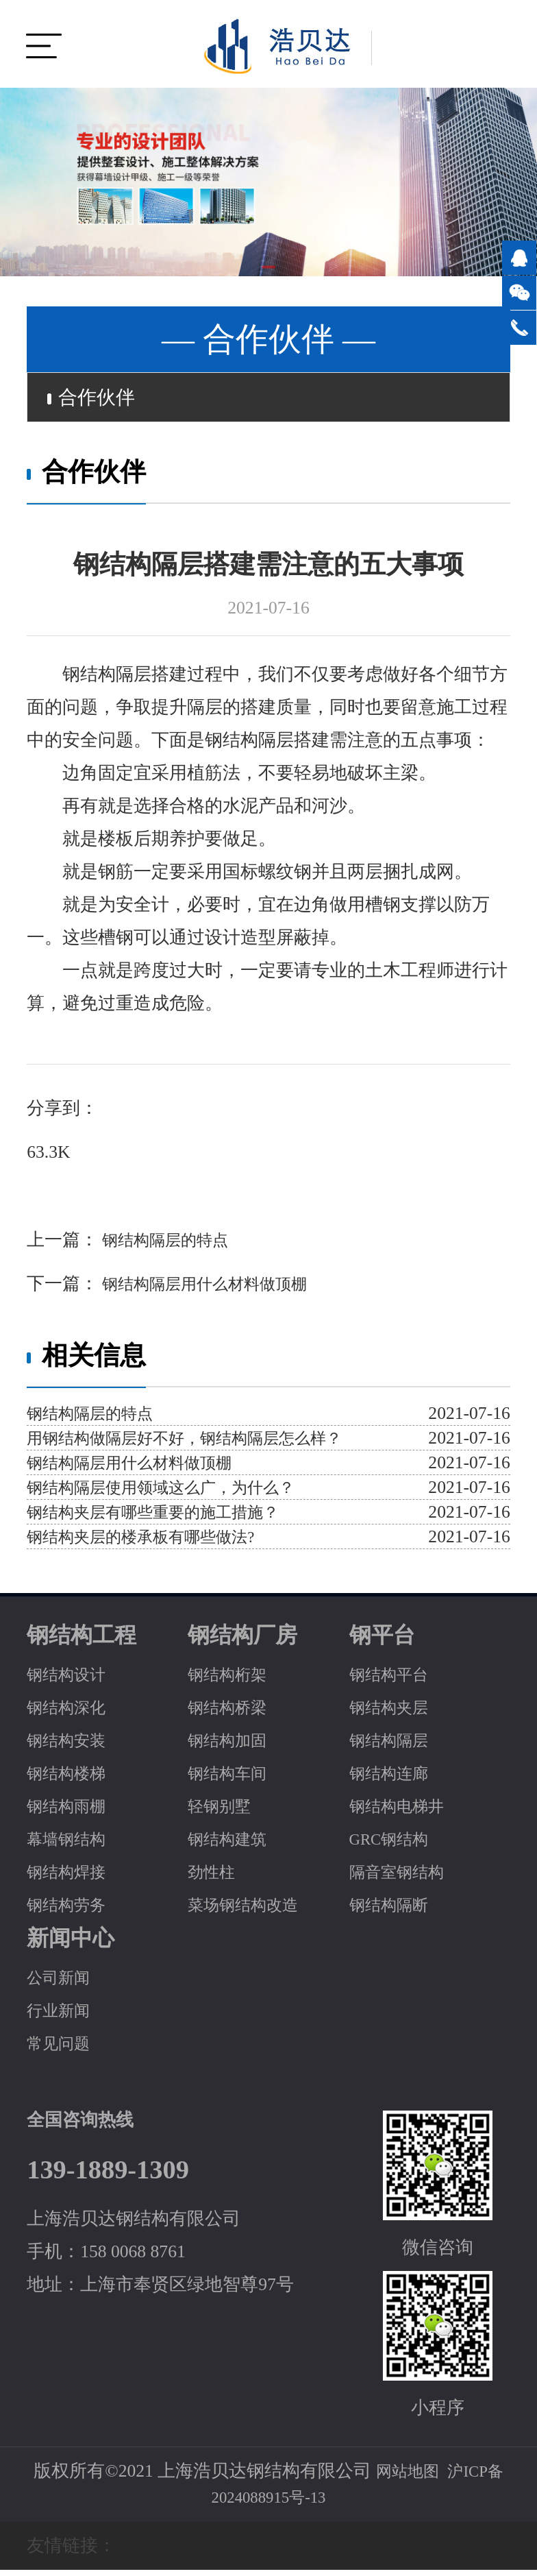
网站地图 (403, 2477)
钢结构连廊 (393, 1779)
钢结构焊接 (71, 1878)
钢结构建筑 (232, 1845)
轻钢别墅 (223, 1812)
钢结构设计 (71, 1680)
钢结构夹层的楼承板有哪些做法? (155, 1543)
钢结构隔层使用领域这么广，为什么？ (178, 1493)
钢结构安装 (71, 1746)
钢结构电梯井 (402, 1812)
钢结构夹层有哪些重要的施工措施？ (169, 1518)
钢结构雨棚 (71, 1812)
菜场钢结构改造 (250, 1911)
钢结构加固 (232, 1746)
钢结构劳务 (71, 1911)
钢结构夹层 (393, 1713)
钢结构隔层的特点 (171, 1246)
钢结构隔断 (393, 1911)
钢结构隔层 (393, 1746)
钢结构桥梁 (232, 1713)
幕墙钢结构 (71, 1845)
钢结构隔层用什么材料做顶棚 (216, 1290)
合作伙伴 (98, 400)
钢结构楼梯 (71, 1779)
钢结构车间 (232, 1779)
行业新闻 (62, 2016)
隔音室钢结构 (402, 1878)
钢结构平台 (393, 1680)
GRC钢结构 (394, 1845)
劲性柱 (214, 1878)
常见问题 (62, 2049)
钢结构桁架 (232, 1680)
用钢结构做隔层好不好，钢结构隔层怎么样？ (205, 1444)
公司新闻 (62, 1983)
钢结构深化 (71, 1713)
